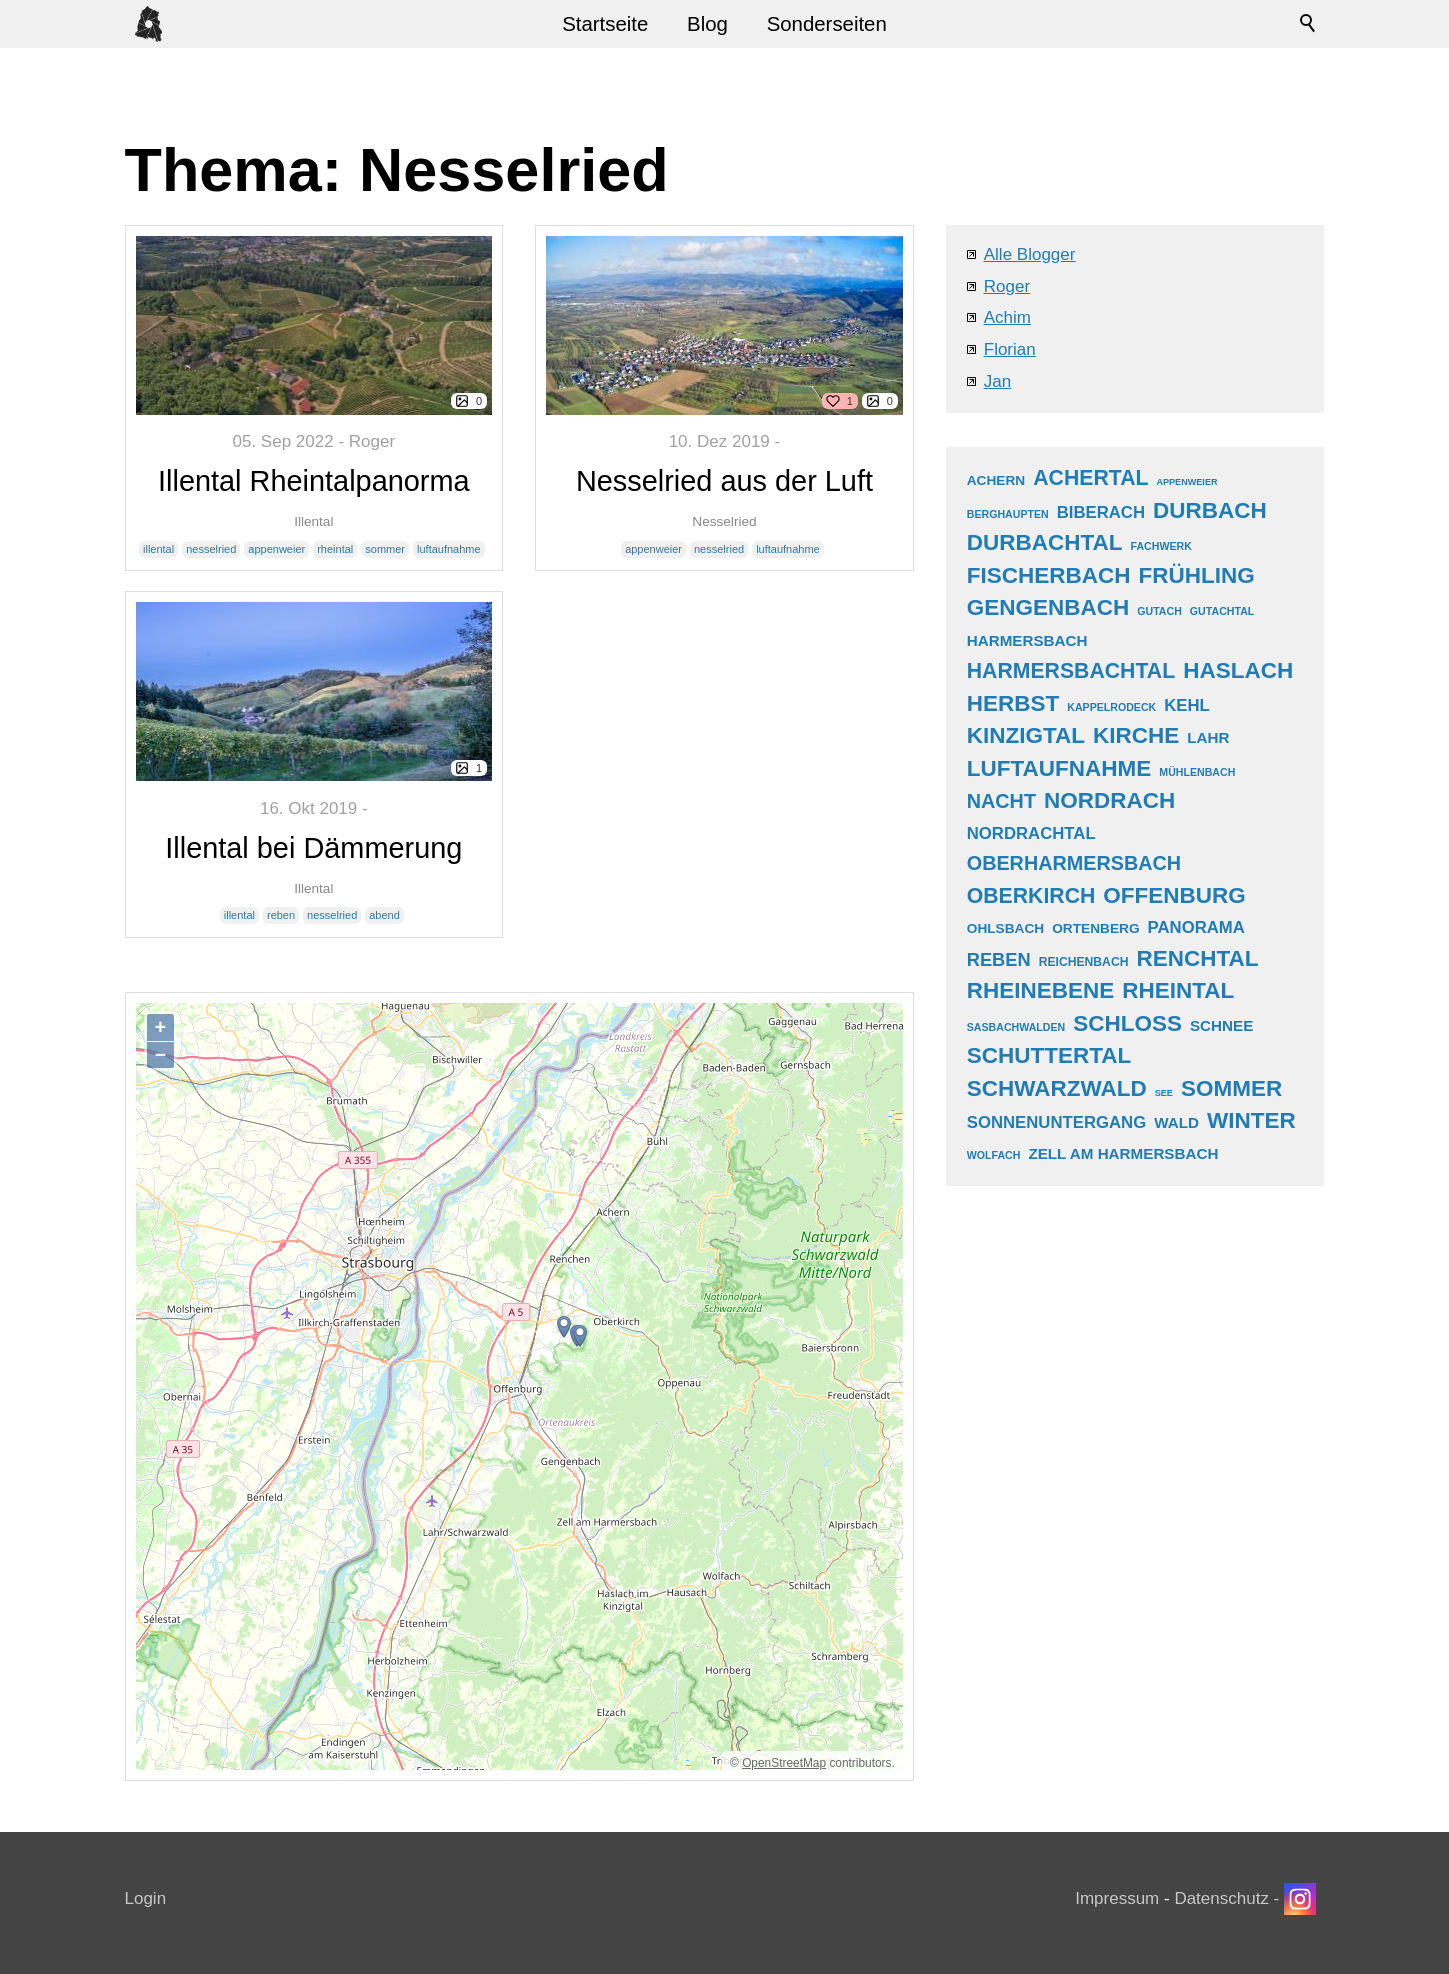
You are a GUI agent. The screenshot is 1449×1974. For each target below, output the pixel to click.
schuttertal (1049, 1055)
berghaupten (1008, 514)
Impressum (1117, 1898)
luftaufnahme (449, 549)
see (1164, 1093)
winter (1251, 1120)
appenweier (276, 549)
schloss (1127, 1023)
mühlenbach (1197, 772)
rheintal (335, 549)
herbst (1013, 703)
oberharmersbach (1074, 863)
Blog (707, 24)
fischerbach (1049, 575)
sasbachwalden (1016, 1027)
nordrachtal (1031, 833)
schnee (1221, 1025)
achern (996, 480)
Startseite (605, 24)
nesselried (211, 549)
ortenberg (1095, 928)
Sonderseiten (827, 24)
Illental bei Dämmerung (313, 848)
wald (1176, 1122)
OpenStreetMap (784, 1763)
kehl (1187, 705)
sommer (385, 549)
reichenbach (1084, 962)
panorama (1196, 927)
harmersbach (1027, 640)
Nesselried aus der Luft (724, 481)
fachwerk (1161, 546)
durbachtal (1045, 542)
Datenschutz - (1229, 1898)
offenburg (1174, 895)
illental (158, 549)
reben (281, 915)
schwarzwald (1057, 1088)
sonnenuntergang (1056, 1122)
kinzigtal (1026, 735)
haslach (1238, 670)
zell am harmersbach (1123, 1153)
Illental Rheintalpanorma (314, 481)
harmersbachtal (1071, 671)
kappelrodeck (1111, 707)
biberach (1101, 512)
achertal (1090, 478)
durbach (1210, 510)
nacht (1001, 801)
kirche (1136, 735)
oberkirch (1031, 896)
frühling (1197, 575)
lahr (1208, 737)
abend (384, 915)
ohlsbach (1005, 928)
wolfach (994, 1155)
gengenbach (1048, 607)
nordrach (1109, 800)
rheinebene (1041, 990)
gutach (1159, 611)
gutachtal (1222, 611)
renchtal (1197, 958)
